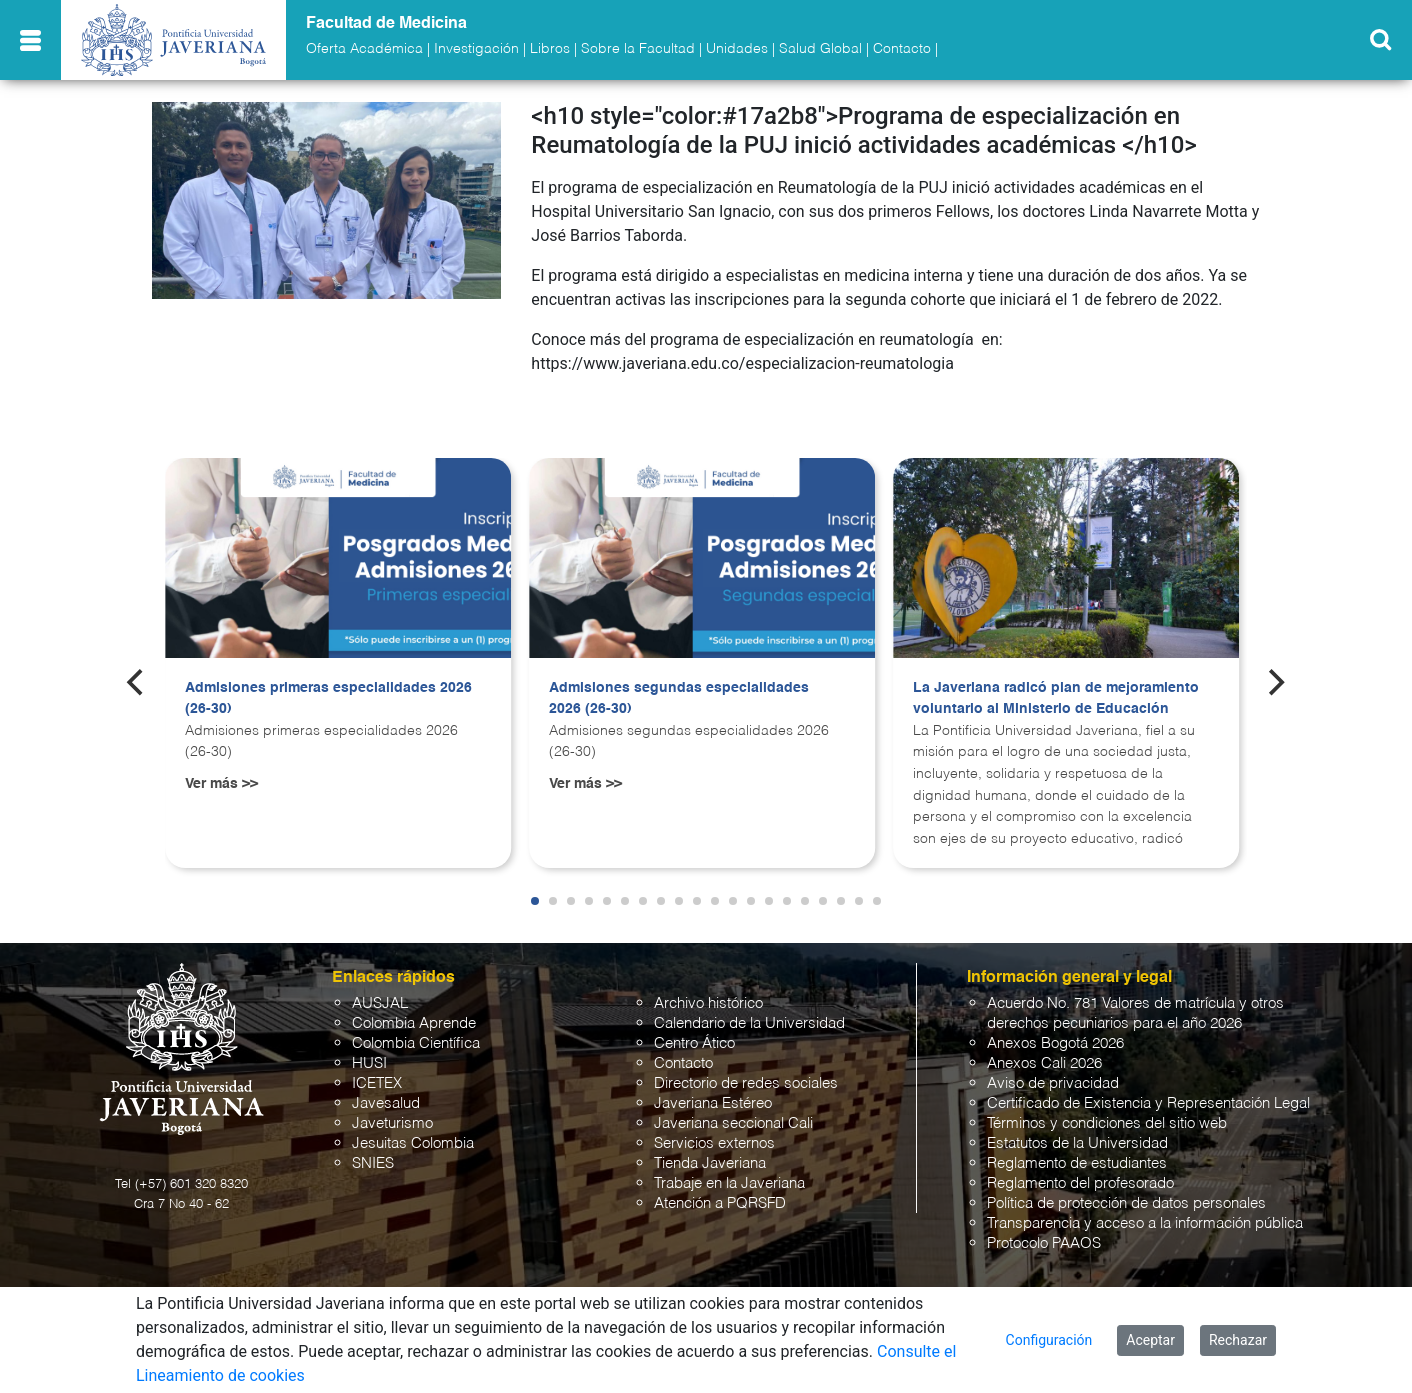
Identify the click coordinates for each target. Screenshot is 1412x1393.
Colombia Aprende (414, 1023)
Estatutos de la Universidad (1077, 1143)
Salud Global (820, 49)
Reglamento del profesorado (1080, 1183)
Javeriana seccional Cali (733, 1123)
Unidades (737, 49)
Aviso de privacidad (1053, 1083)
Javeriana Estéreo (713, 1103)
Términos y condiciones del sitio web (1107, 1123)
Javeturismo (392, 1123)
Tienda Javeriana (710, 1163)
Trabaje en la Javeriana (729, 1183)
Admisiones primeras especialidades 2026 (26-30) (328, 699)
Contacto (902, 49)
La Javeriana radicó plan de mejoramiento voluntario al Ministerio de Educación (1056, 699)
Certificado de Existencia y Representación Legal (1148, 1103)
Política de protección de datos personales (1126, 1203)
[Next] (1275, 683)
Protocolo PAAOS (1044, 1243)
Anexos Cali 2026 (1044, 1063)
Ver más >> (221, 784)
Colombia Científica (416, 1043)
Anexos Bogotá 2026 (1055, 1043)
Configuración (1049, 1340)
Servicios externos (714, 1143)
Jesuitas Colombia (413, 1143)
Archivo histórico (708, 1003)
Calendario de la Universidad (749, 1023)
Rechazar (1238, 1340)
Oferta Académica (364, 49)
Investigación (476, 49)
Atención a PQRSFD (720, 1203)
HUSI (369, 1063)
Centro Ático (694, 1043)
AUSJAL (380, 1003)
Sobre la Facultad (638, 49)
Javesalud (386, 1103)
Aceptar (1150, 1340)
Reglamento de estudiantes (1077, 1163)
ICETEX (377, 1083)
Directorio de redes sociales (746, 1083)
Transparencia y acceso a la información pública (1145, 1223)
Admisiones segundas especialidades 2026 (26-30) (679, 699)
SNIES (373, 1163)
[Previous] (137, 683)
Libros (550, 49)
